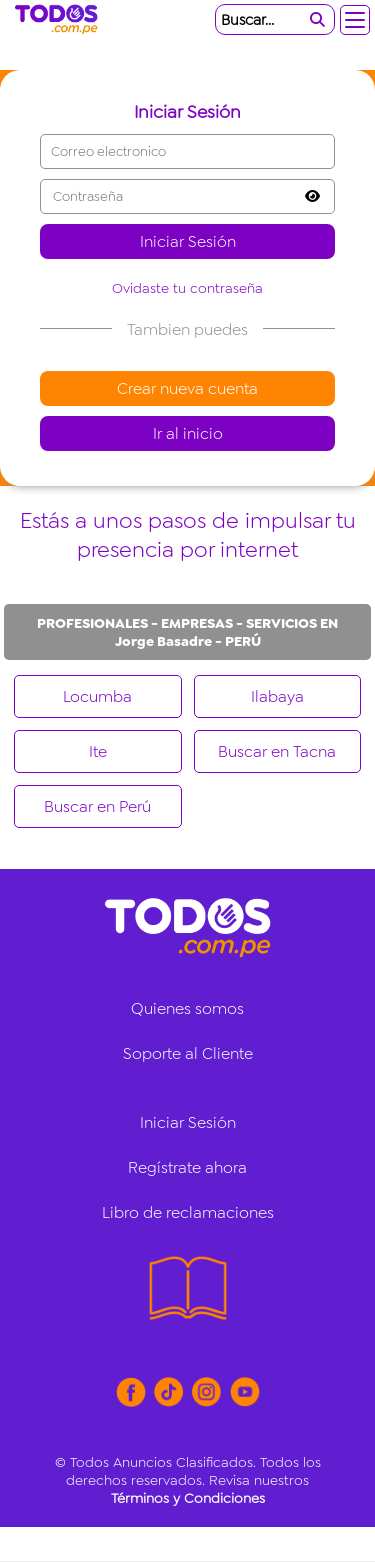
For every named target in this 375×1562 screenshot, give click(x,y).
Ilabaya (277, 696)
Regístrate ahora (187, 1167)
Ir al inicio (188, 433)
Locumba (97, 696)
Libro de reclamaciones (188, 1212)
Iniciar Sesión (188, 241)
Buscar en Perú (97, 806)
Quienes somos (187, 1008)
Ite (98, 751)
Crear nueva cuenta (187, 388)
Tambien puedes (187, 329)
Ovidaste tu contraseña (187, 288)
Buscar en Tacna (277, 751)
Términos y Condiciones (188, 1498)
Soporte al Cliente (188, 1053)
